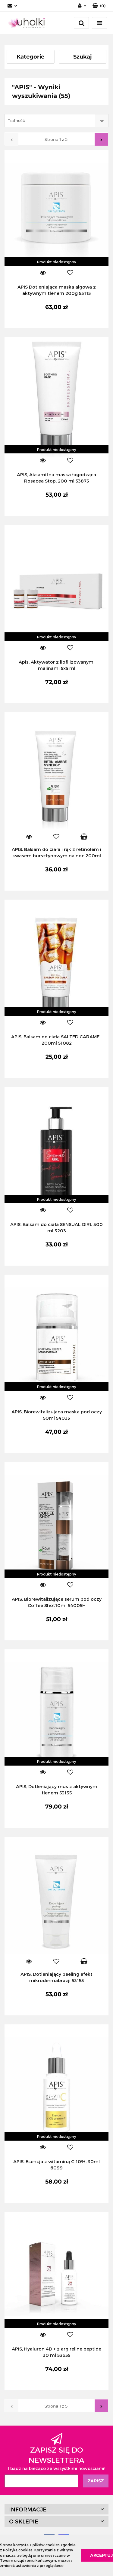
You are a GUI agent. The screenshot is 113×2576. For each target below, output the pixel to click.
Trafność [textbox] (16, 120)
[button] (56, 2509)
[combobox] (56, 120)
